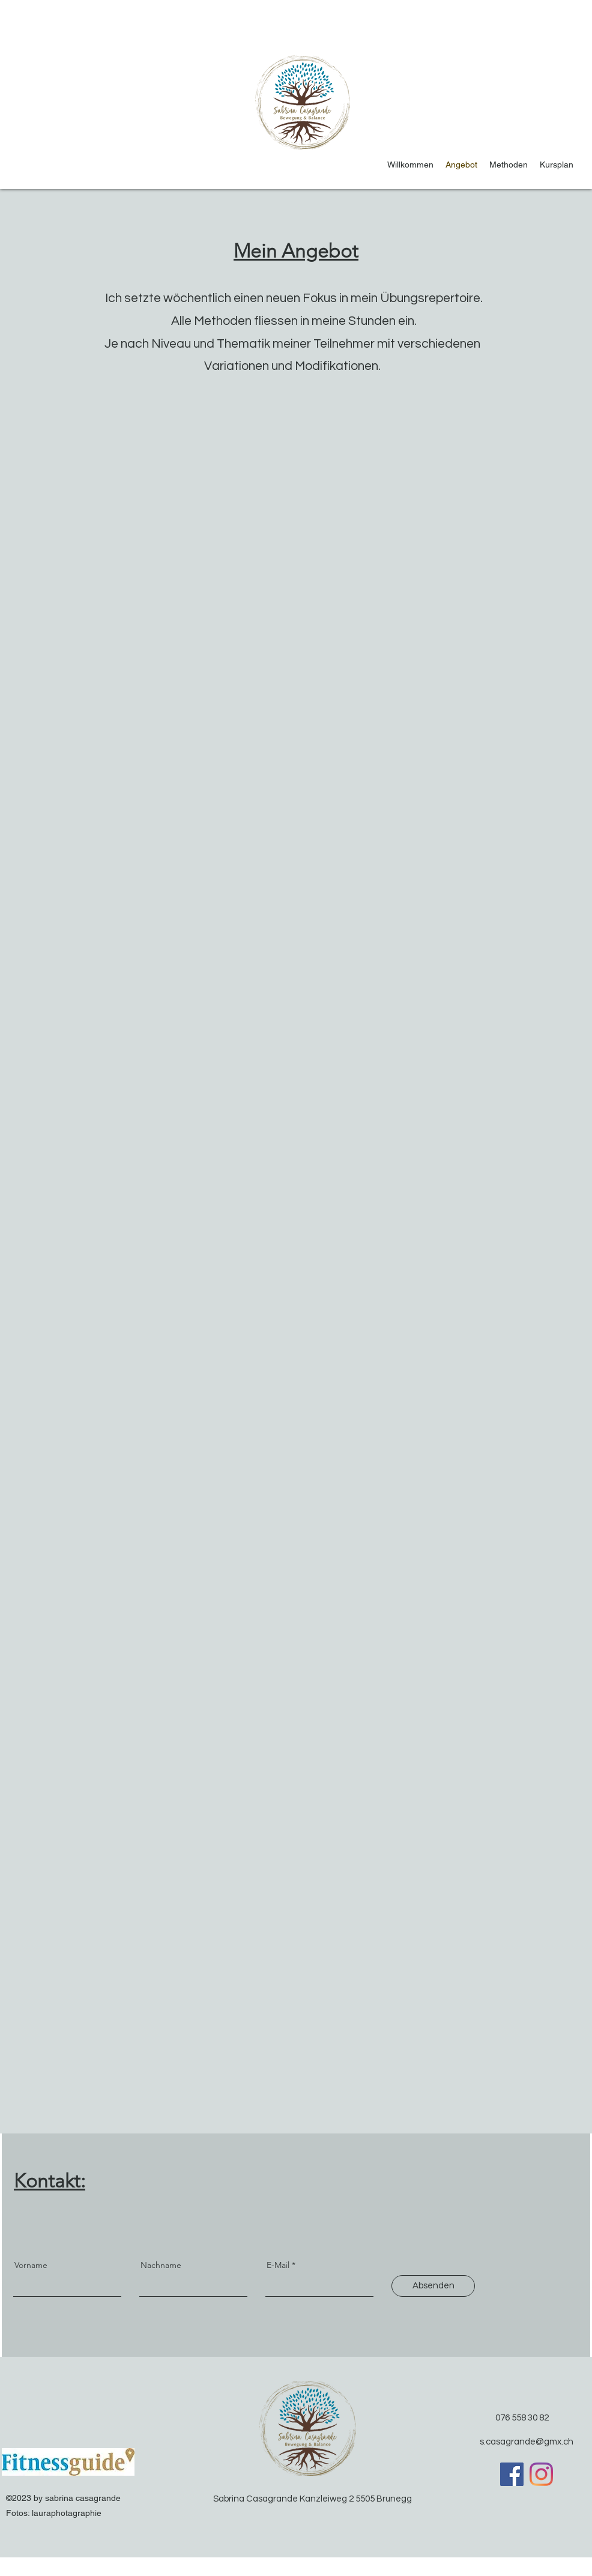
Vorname (30, 2265)
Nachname (160, 2265)
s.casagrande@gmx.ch (526, 2441)
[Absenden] (433, 2286)
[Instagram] (541, 2474)
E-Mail (278, 2265)
